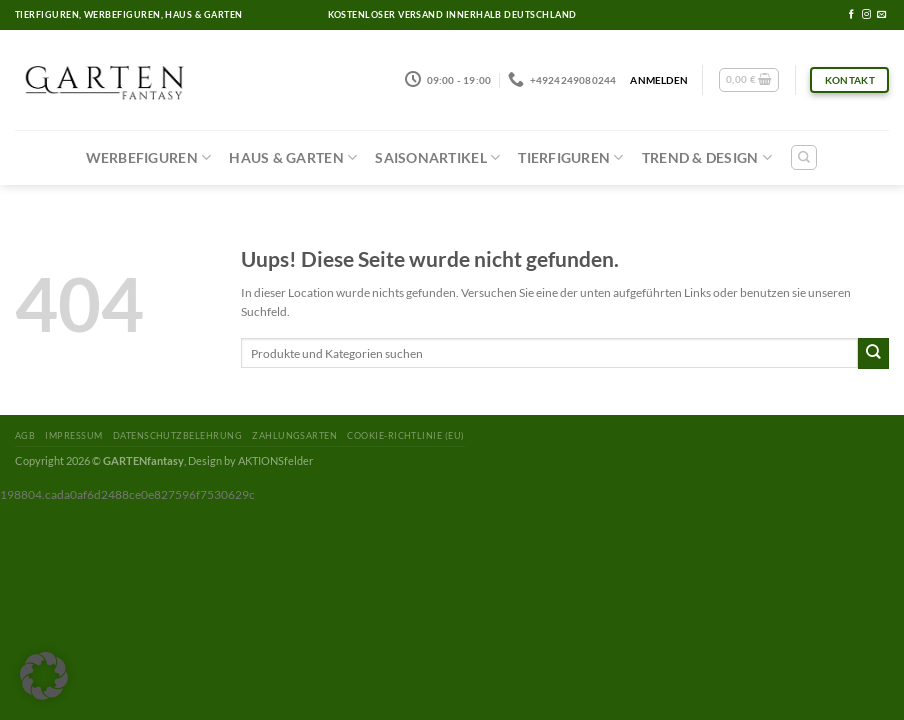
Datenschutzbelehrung (177, 435)
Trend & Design (707, 157)
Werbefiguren (149, 157)
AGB (25, 435)
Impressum (73, 435)
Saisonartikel (437, 157)
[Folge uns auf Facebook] (851, 15)
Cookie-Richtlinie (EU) (405, 435)
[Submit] (873, 353)
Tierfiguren (570, 157)
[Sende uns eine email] (881, 15)
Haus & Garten (293, 157)
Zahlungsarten (294, 435)
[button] (44, 676)
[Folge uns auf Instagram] (866, 15)
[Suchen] (804, 157)
